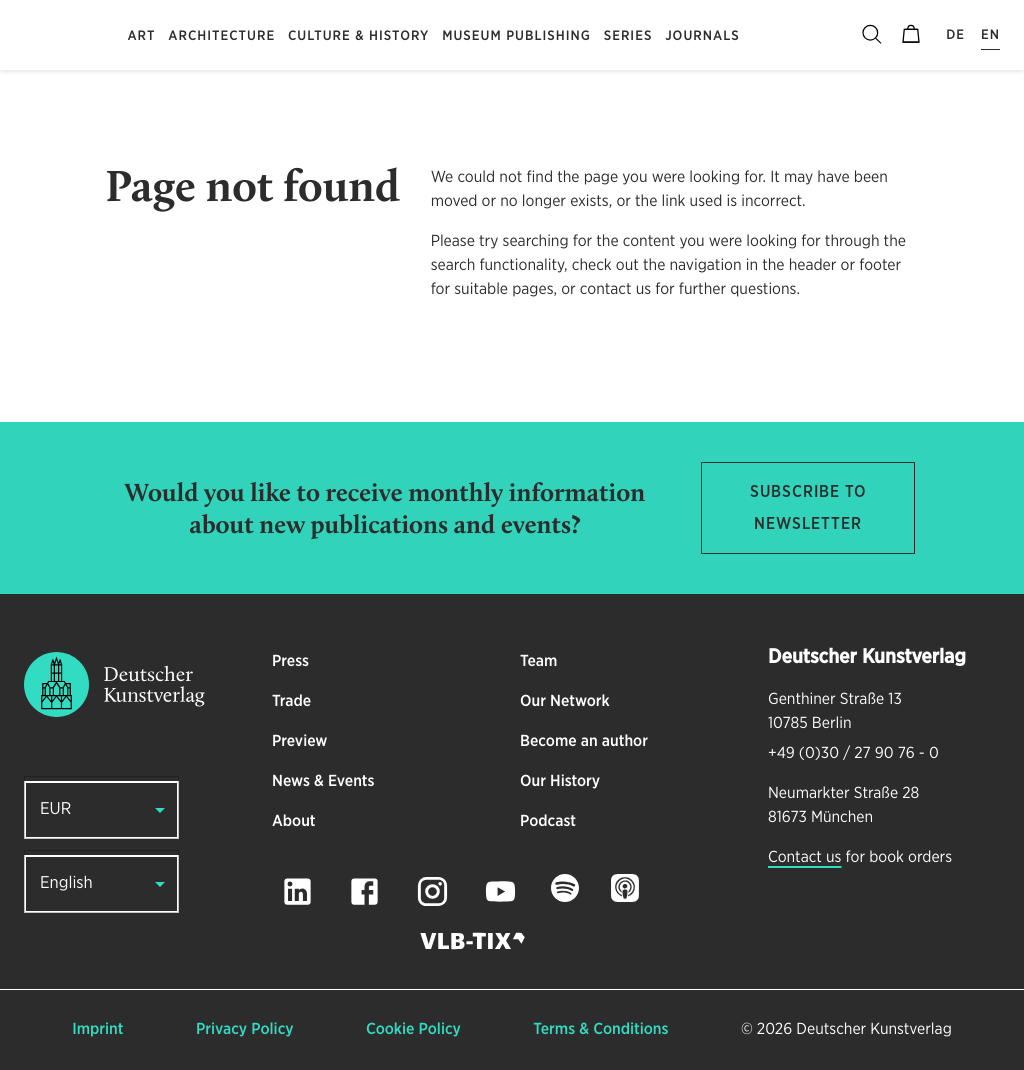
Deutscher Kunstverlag (873, 1030)
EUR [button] (55, 809)
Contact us (804, 858)
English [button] (66, 883)
